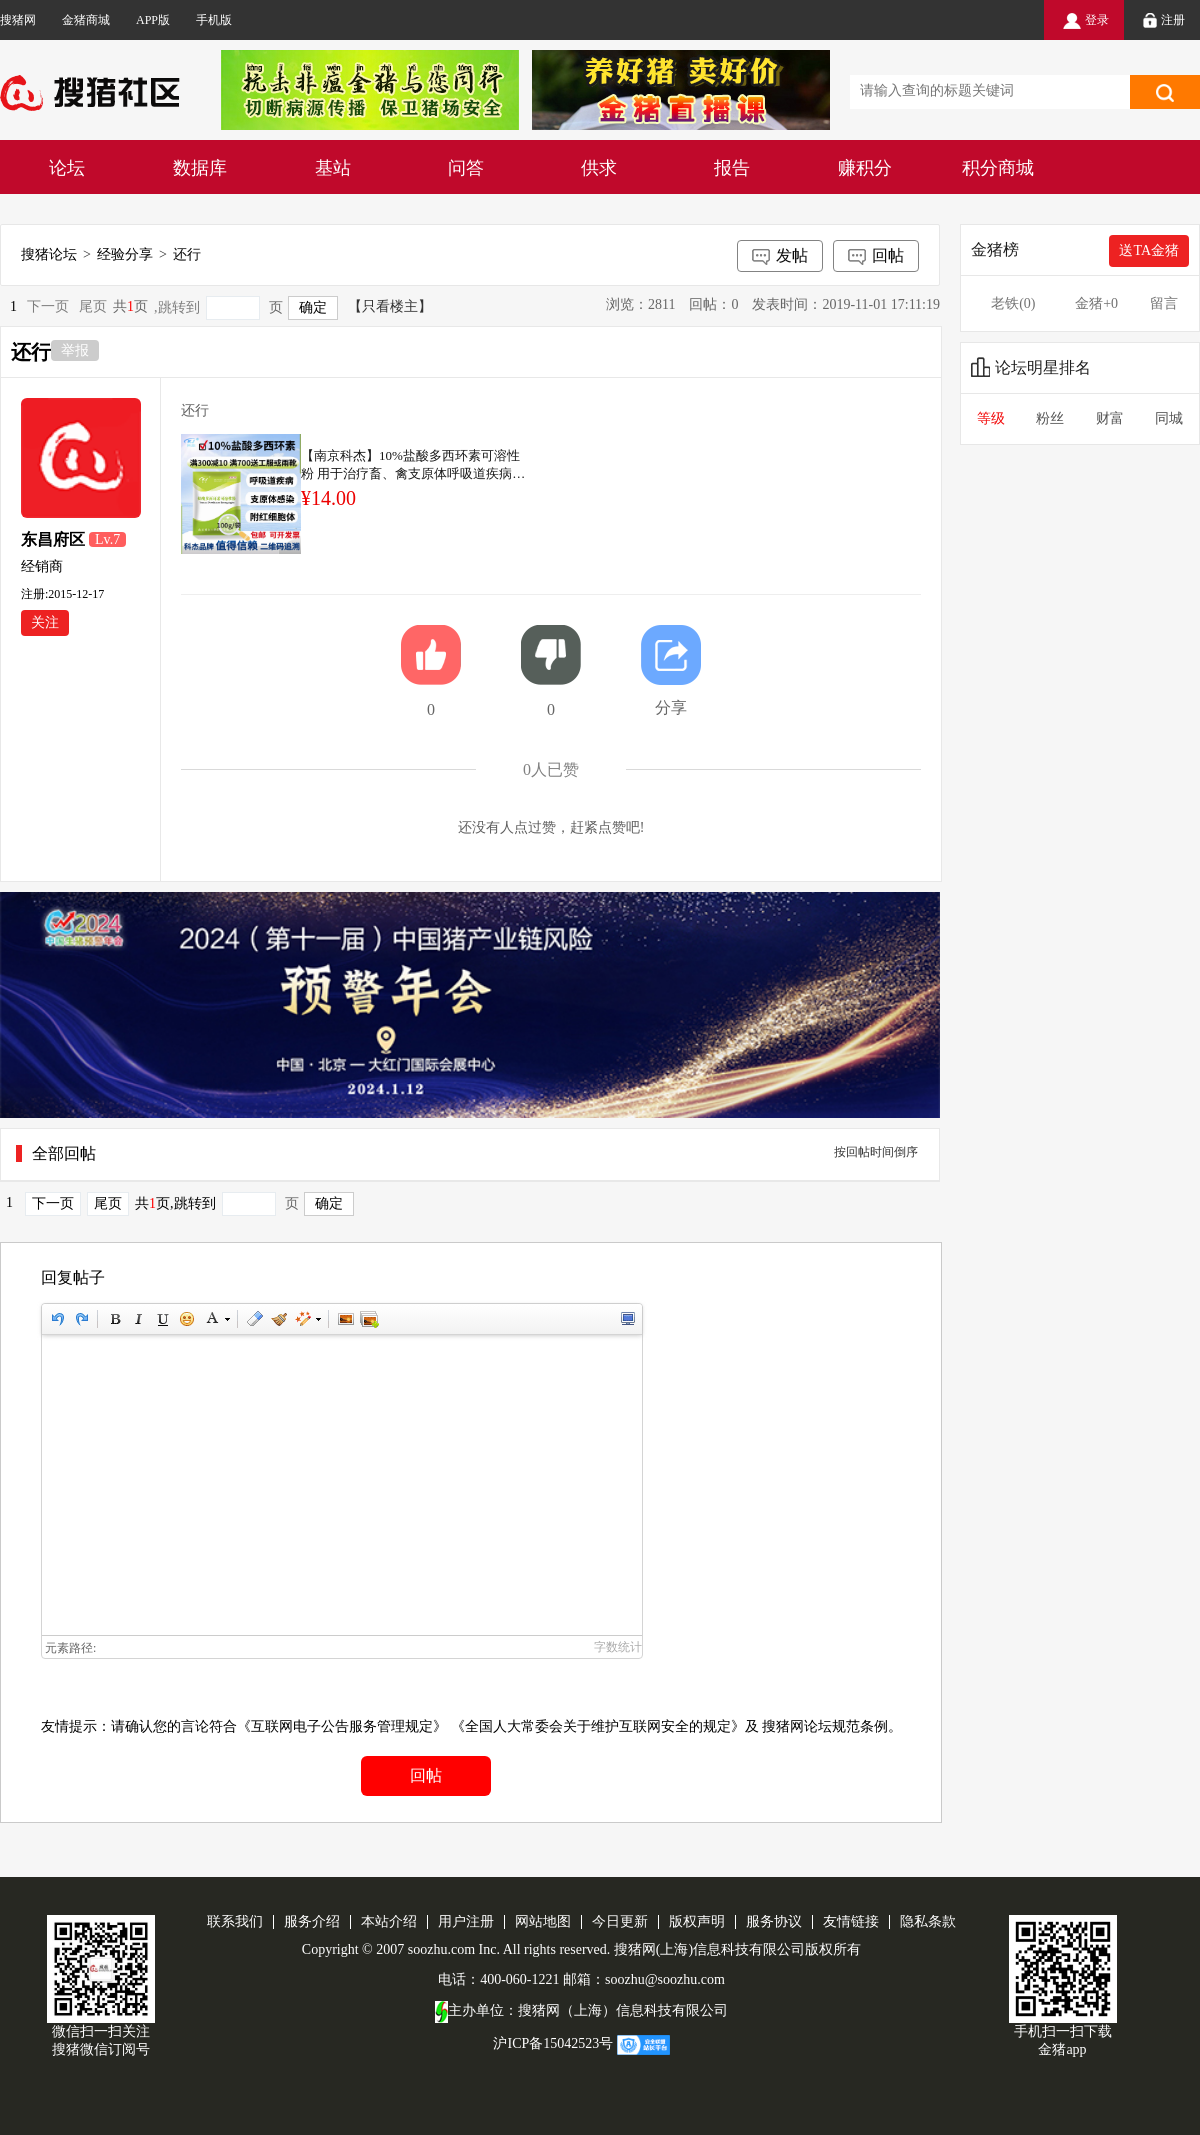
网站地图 (543, 1921)
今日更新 (620, 1921)
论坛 (67, 168)
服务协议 (774, 1921)
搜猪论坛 (49, 254)
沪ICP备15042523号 (553, 2043)
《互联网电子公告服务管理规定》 (342, 1726)
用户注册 (466, 1921)
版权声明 (697, 1921)
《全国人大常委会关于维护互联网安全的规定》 (598, 1726)
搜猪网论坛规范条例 (825, 1726)
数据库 (200, 168)
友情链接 (851, 1921)
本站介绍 (389, 1921)
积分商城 (998, 168)
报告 (732, 168)
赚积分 (865, 168)
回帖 (876, 257)
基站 (333, 168)
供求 (599, 168)
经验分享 (125, 254)
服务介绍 (312, 1921)
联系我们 (235, 1921)
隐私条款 (928, 1921)
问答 (466, 168)
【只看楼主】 (390, 306)
